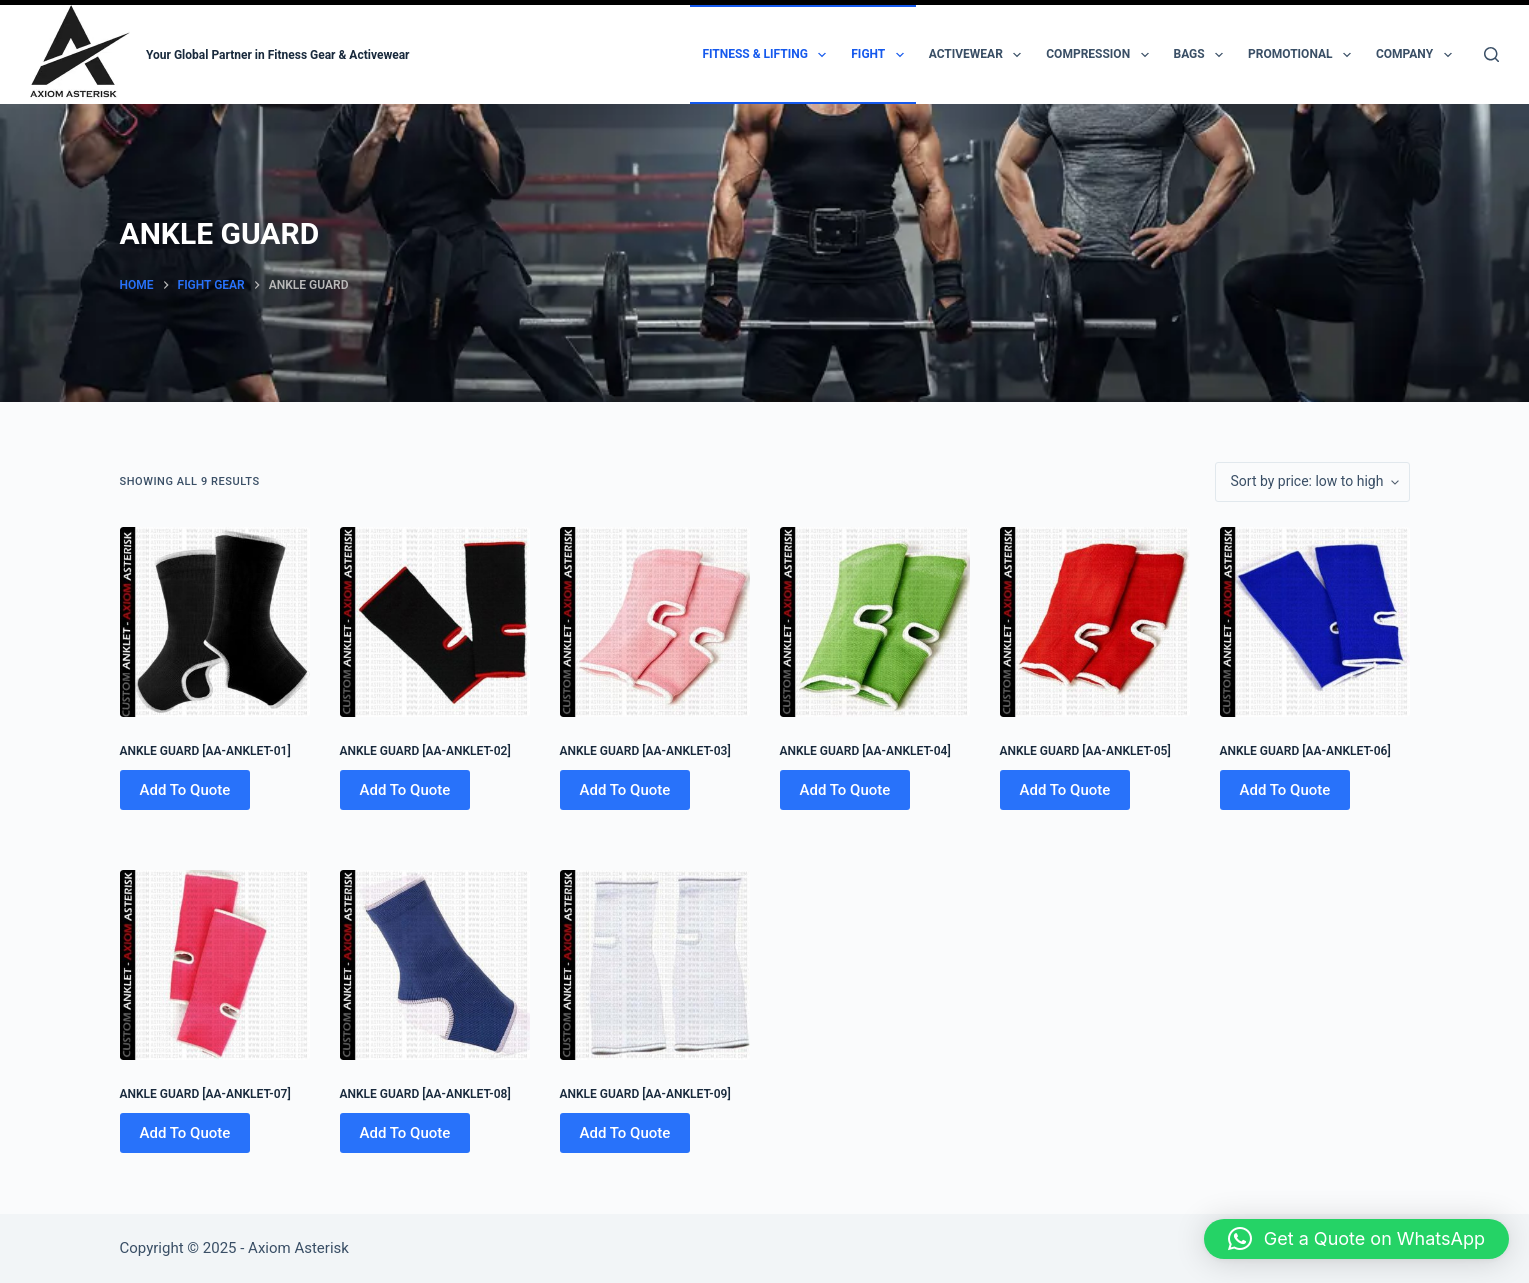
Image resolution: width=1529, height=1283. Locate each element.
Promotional (1303, 55)
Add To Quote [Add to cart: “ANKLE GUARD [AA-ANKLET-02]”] (405, 790)
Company (1418, 55)
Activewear (979, 55)
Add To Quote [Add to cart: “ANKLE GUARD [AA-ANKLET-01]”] (185, 790)
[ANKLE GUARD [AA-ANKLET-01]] (215, 622)
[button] (1356, 1239)
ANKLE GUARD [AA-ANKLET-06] (1305, 751)
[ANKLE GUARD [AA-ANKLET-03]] (655, 622)
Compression (1101, 55)
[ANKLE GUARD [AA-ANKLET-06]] (1315, 622)
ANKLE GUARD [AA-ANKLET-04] (865, 751)
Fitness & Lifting (768, 55)
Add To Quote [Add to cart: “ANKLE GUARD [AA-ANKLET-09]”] (625, 1133)
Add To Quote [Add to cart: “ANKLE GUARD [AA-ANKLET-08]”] (405, 1133)
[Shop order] (1312, 482)
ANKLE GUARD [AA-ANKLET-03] (645, 751)
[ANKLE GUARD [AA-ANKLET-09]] (655, 965)
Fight (881, 55)
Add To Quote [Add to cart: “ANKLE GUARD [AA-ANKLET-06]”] (1285, 790)
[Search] (1491, 54)
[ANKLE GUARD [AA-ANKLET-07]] (215, 965)
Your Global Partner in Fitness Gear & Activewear (278, 55)
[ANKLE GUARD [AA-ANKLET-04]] (875, 622)
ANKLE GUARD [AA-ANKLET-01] (205, 751)
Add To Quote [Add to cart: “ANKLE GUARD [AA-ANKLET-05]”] (1065, 790)
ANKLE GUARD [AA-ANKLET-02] (425, 751)
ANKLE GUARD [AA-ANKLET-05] (1085, 751)
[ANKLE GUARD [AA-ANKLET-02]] (435, 622)
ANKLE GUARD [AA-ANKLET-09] (645, 1094)
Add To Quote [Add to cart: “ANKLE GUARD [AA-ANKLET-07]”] (185, 1133)
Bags (1203, 55)
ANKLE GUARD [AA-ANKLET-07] (205, 1094)
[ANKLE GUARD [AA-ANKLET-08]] (435, 965)
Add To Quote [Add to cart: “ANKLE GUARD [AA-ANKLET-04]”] (845, 790)
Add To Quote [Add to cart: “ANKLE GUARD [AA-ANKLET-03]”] (625, 790)
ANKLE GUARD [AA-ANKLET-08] (425, 1094)
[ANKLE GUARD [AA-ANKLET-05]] (1095, 622)
